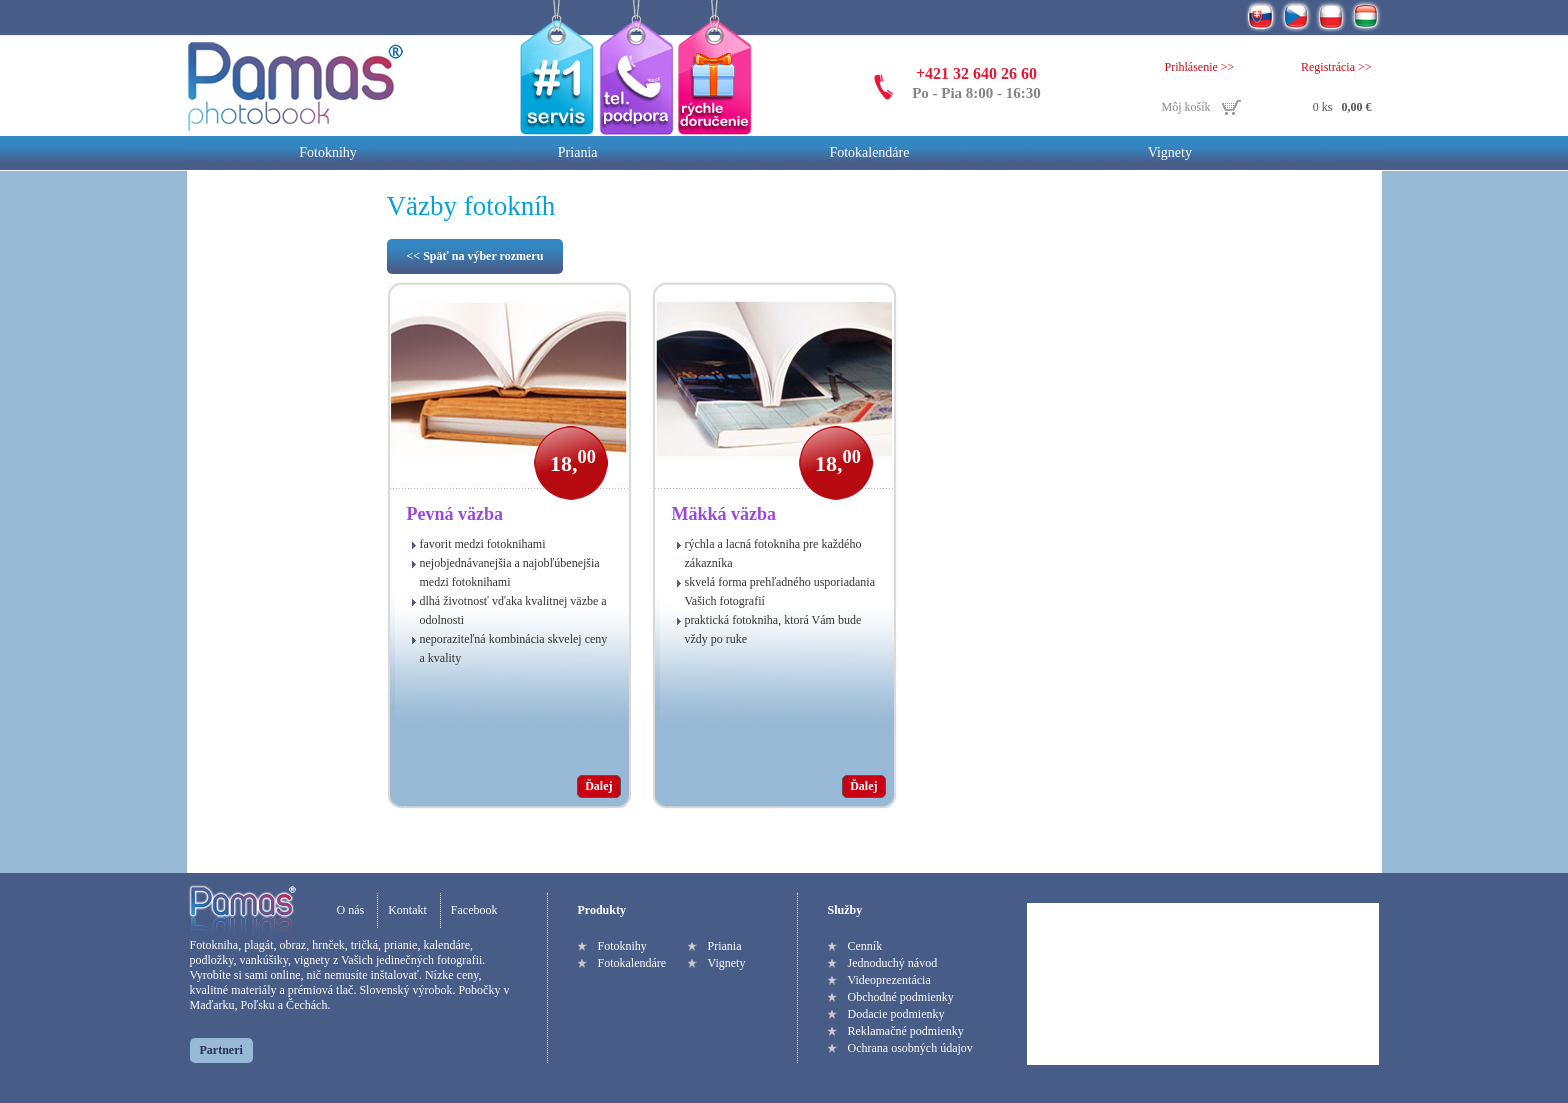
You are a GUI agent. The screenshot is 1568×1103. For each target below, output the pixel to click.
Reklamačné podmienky (906, 1031)
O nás (351, 910)
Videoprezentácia (889, 980)
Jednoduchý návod (893, 963)
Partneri (221, 1050)
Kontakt (407, 910)
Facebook (474, 910)
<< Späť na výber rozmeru (475, 256)
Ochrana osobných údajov (910, 1048)
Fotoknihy (328, 152)
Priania (578, 152)
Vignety (1170, 152)
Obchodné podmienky (901, 997)
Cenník (865, 946)
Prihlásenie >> (1200, 67)
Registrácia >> (1336, 67)
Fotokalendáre (869, 152)
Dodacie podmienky (896, 1014)
